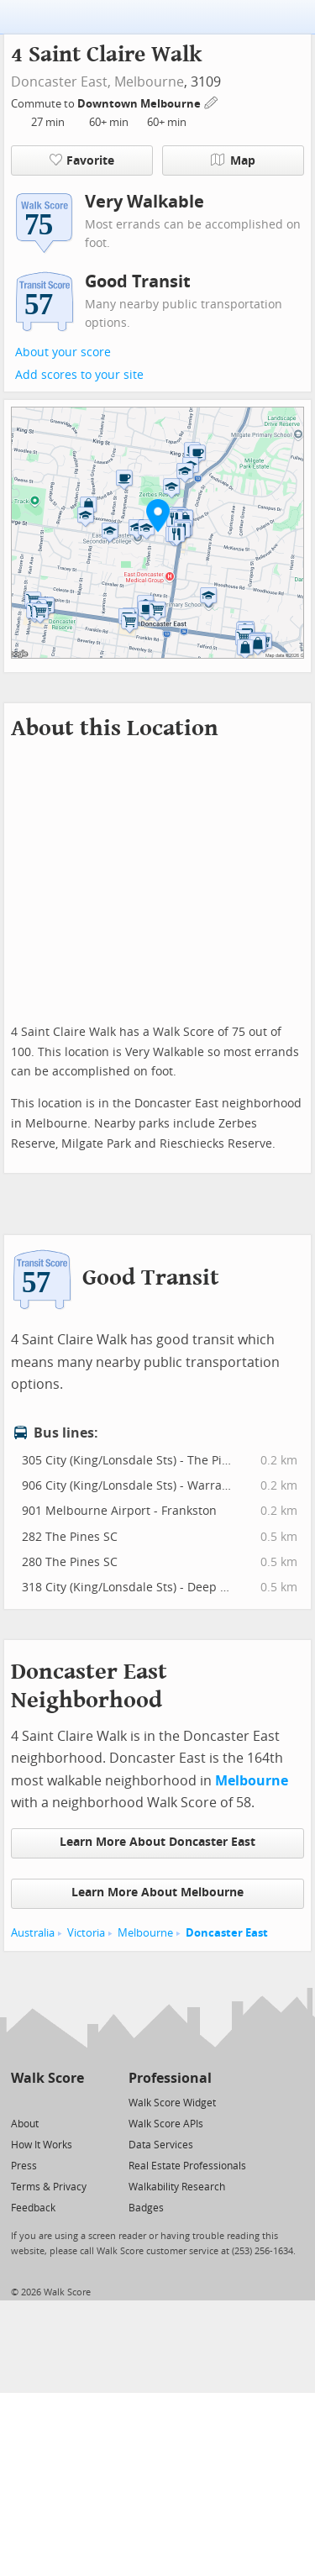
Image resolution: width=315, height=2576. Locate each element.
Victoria (86, 1933)
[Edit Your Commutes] (211, 101)
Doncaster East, (61, 82)
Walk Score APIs (166, 2124)
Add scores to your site (79, 375)
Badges (146, 2208)
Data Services (161, 2145)
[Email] (72, 2101)
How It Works (41, 2145)
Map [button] (233, 160)
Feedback (33, 2208)
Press (24, 2166)
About (25, 2124)
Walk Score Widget (172, 2103)
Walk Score (47, 2078)
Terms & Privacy (49, 2187)
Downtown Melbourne (140, 103)
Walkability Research (177, 2187)
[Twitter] (20, 2101)
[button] (158, 515)
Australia (33, 1933)
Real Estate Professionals (187, 2166)
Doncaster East (227, 1933)
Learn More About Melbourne (157, 1892)
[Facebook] (46, 2101)
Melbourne (149, 82)
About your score (63, 352)
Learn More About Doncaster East (157, 1842)
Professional (170, 2078)
